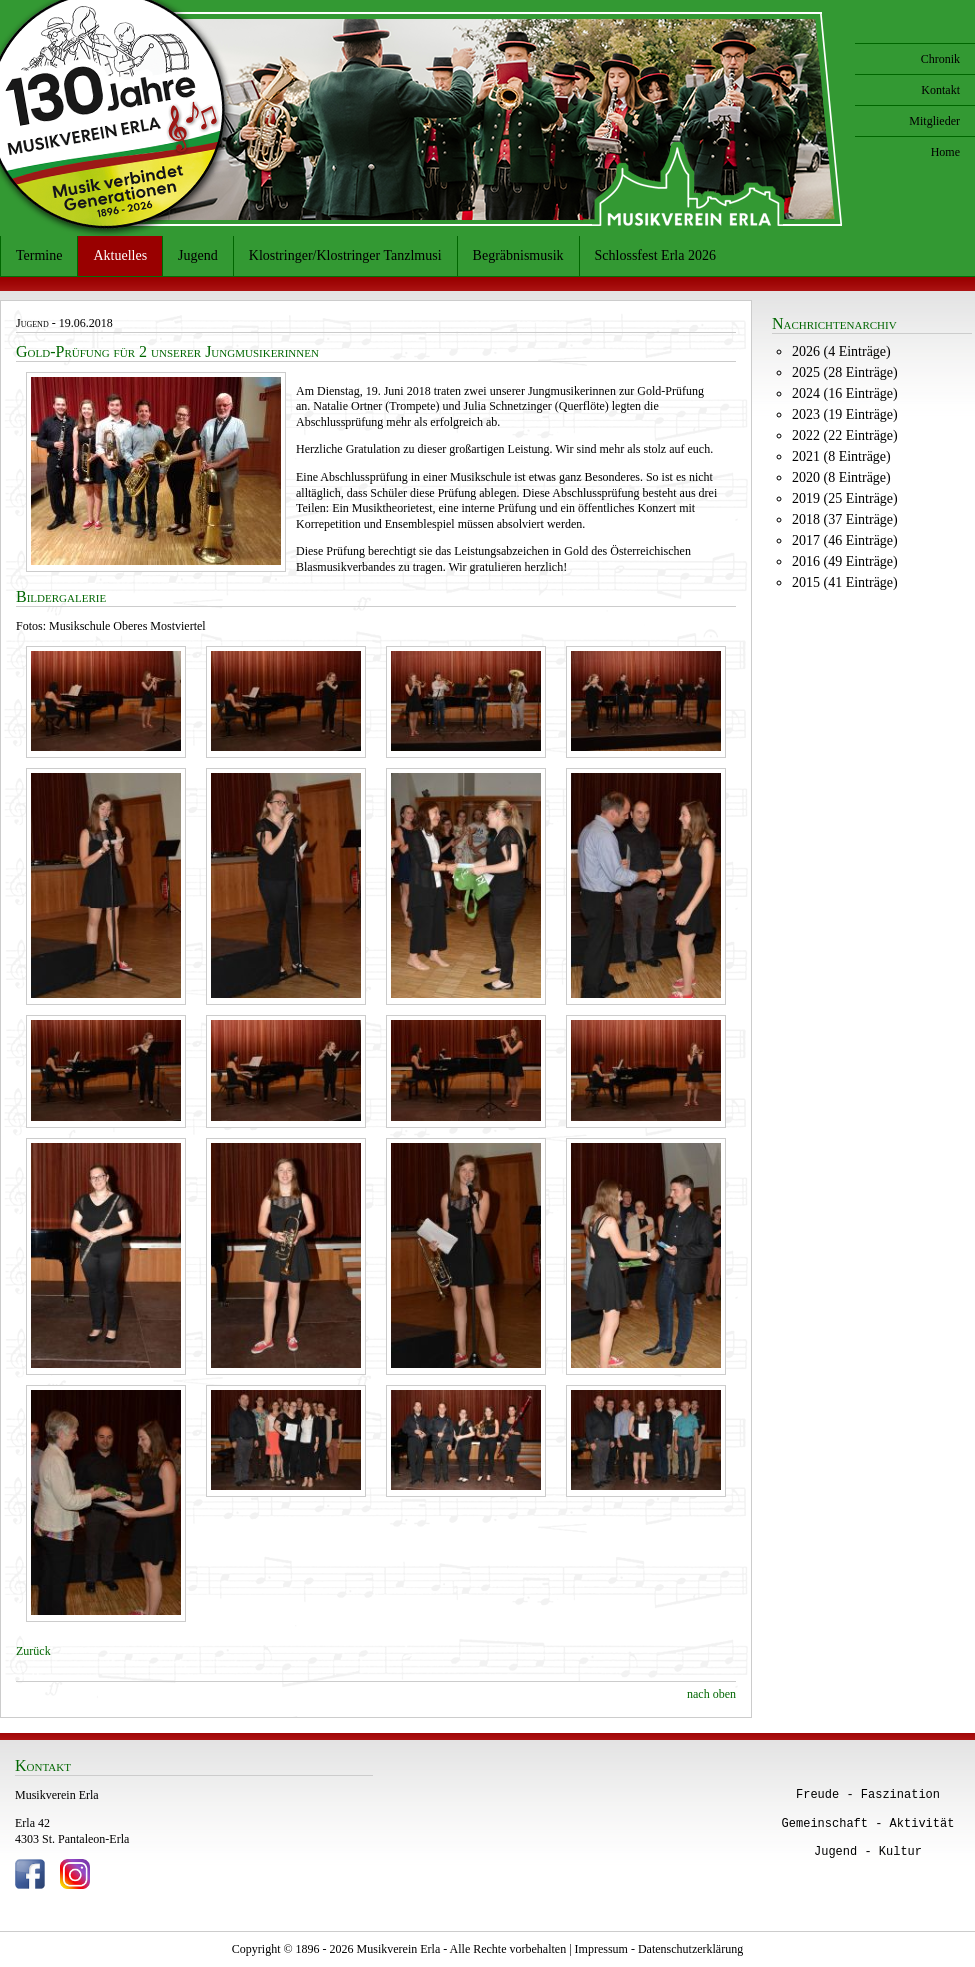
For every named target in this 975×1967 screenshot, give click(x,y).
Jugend (198, 255)
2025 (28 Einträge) (845, 372)
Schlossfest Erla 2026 (655, 255)
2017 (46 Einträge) (845, 540)
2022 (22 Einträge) (845, 435)
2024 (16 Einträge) (845, 393)
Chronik (940, 59)
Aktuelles (120, 255)
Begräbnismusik (518, 255)
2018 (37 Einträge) (845, 519)
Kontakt (940, 90)
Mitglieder (934, 121)
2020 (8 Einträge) (841, 477)
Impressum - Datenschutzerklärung (659, 1949)
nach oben (711, 1694)
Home (945, 152)
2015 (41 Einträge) (845, 582)
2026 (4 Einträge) (841, 351)
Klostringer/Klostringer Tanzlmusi (345, 255)
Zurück (33, 1651)
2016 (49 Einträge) (845, 561)
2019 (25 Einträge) (845, 498)
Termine (39, 255)
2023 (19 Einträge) (845, 414)
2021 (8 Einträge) (841, 456)
